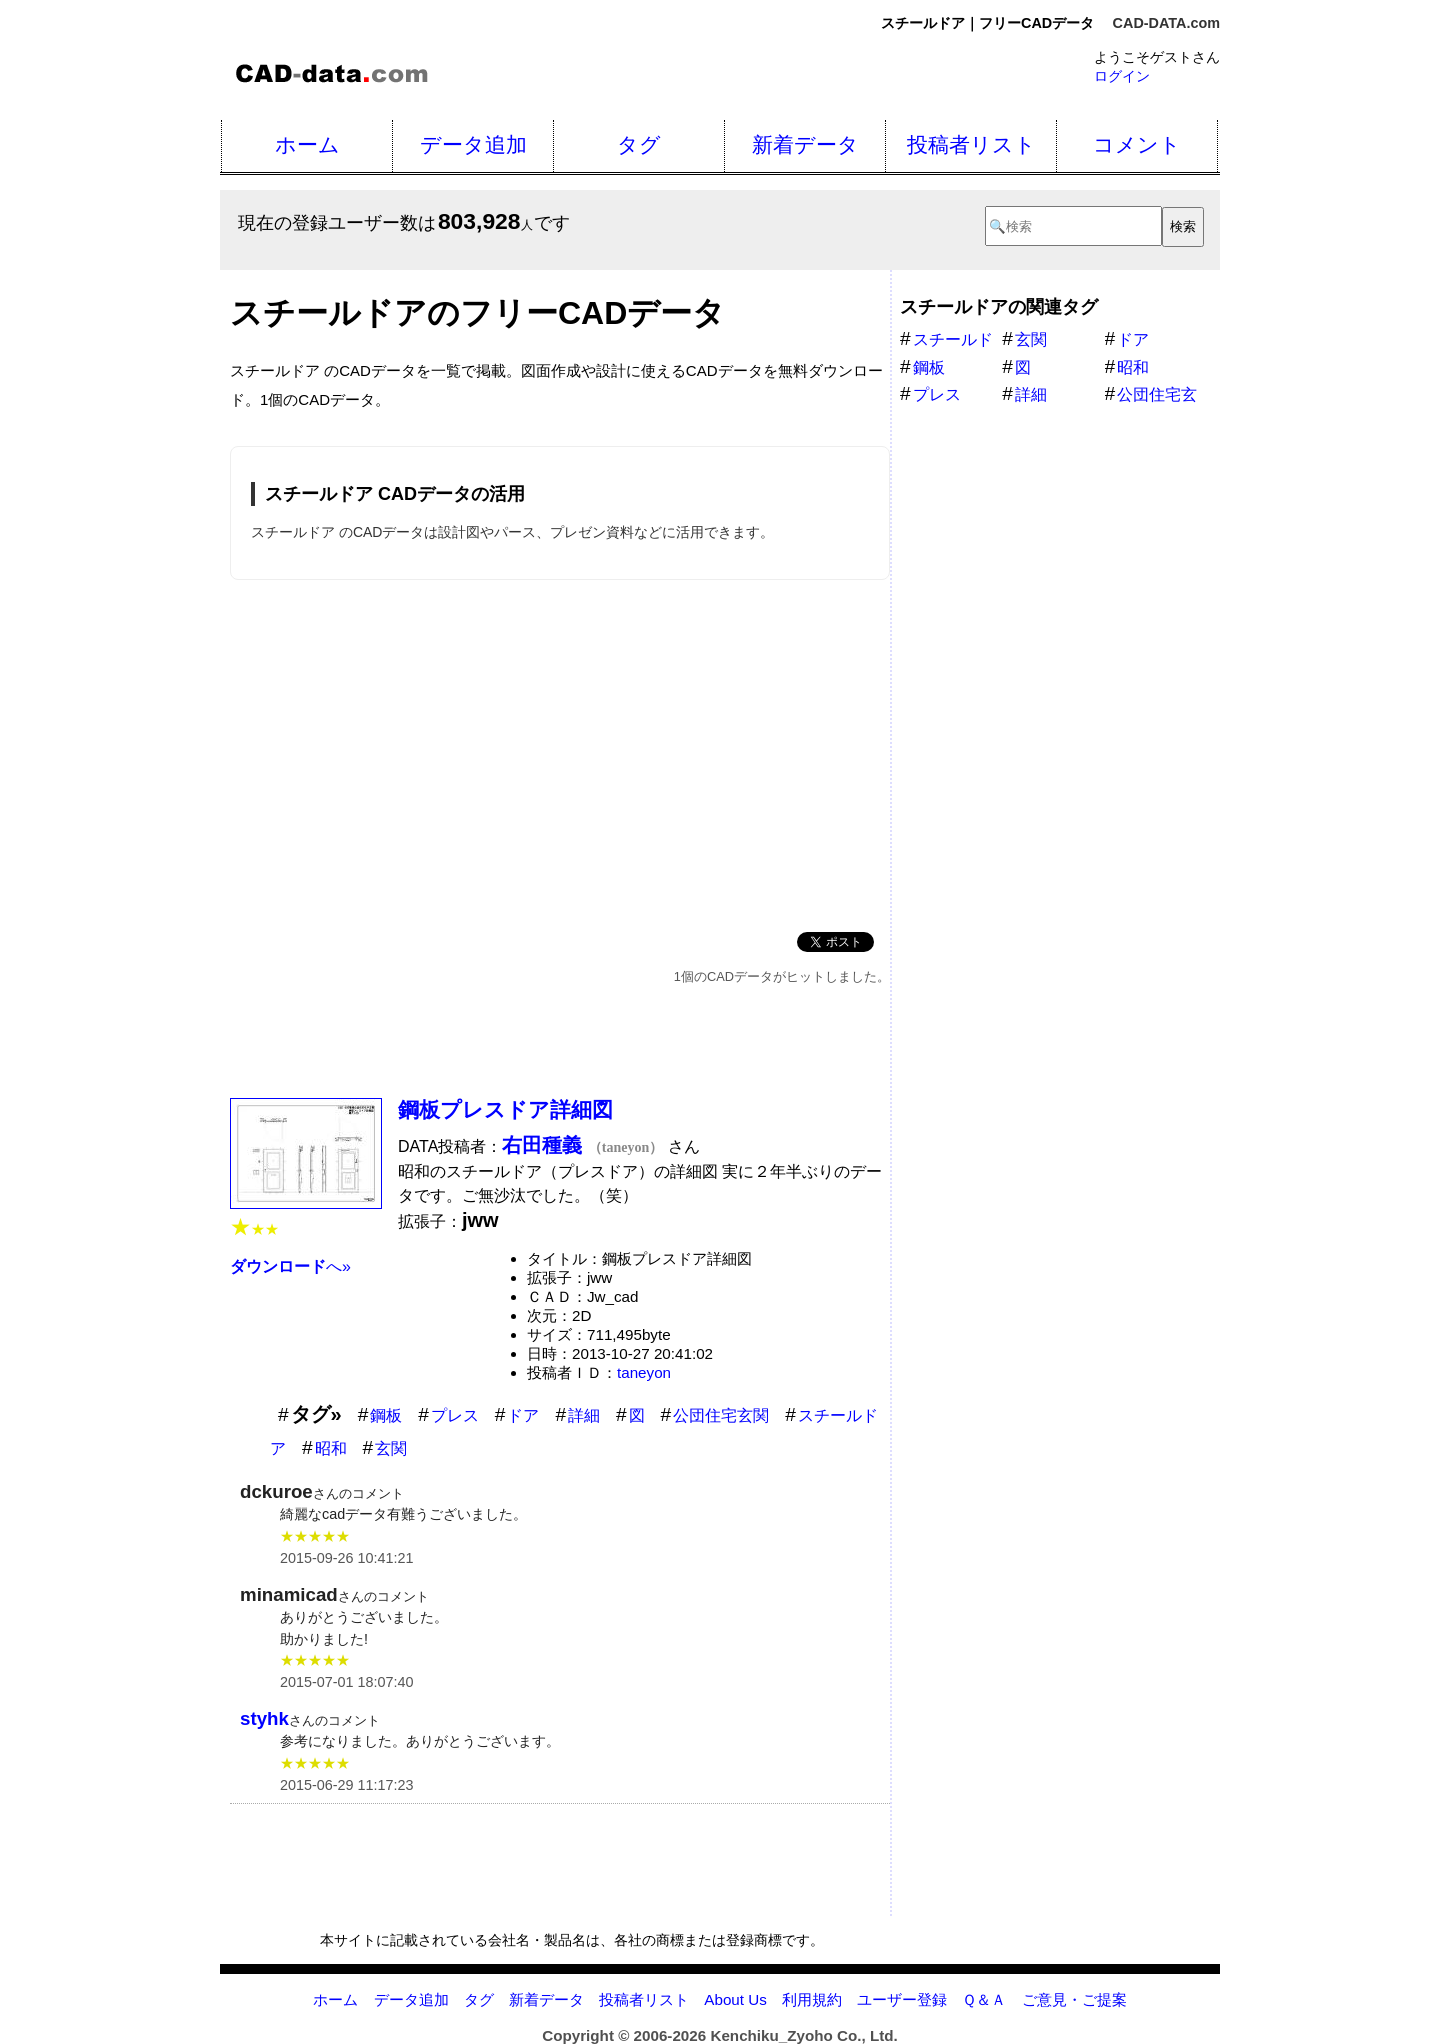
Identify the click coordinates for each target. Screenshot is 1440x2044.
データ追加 (473, 144)
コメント (1137, 144)
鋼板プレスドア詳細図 (505, 1109)
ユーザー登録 (902, 1999)
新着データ (805, 144)
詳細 (584, 1415)
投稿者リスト (971, 144)
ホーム (307, 144)
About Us (735, 1999)
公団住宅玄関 (721, 1415)
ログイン (1122, 76)
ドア (523, 1415)
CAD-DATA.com (1166, 23)
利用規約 (812, 1999)
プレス (455, 1415)
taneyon (644, 1372)
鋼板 (386, 1415)
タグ (639, 144)
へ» (290, 1266)
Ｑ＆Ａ (984, 1999)
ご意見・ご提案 (1074, 1999)
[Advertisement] (560, 752)
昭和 (331, 1448)
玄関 (391, 1448)
